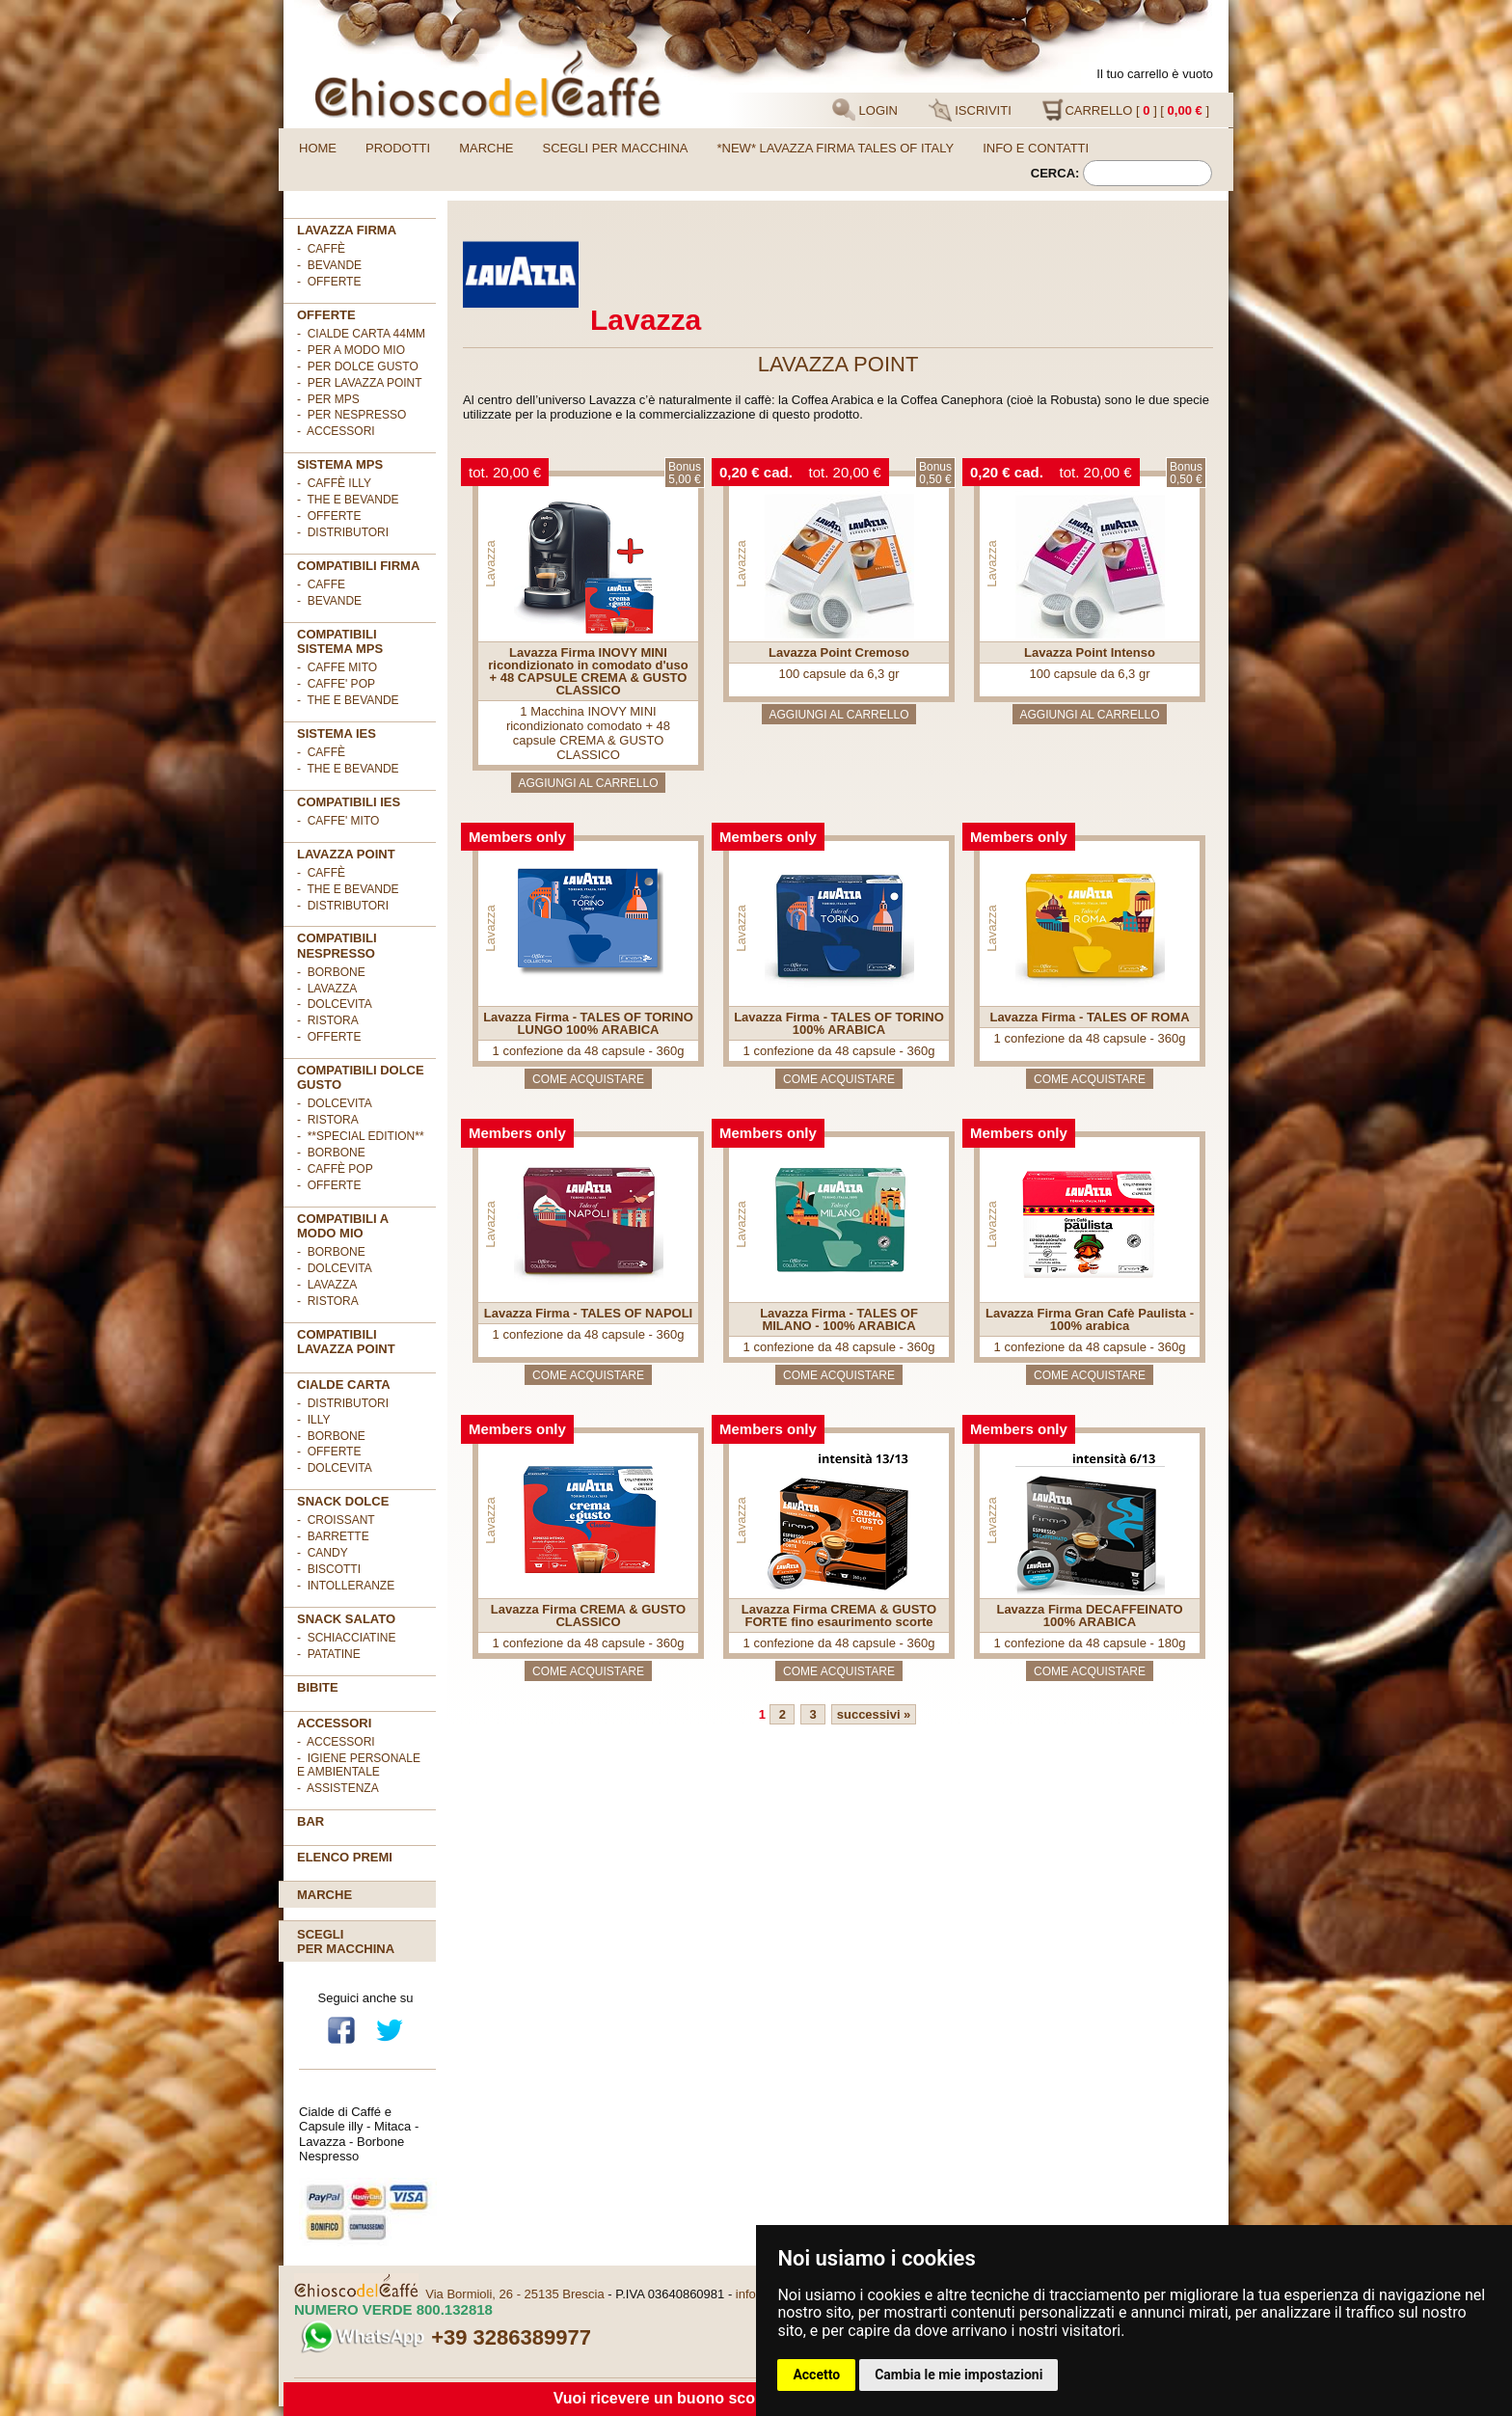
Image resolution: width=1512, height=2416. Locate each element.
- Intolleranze (345, 1585)
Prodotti (397, 148)
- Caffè (321, 249)
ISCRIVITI (970, 110)
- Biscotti (329, 1569)
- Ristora (328, 1020)
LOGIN (865, 110)
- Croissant (336, 1520)
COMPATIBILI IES (348, 802)
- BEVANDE (329, 601)
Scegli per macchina (615, 148)
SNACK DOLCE (343, 1501)
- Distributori (343, 532)
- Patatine (329, 1654)
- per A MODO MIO (351, 350)
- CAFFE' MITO (338, 821)
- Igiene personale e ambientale (358, 1764)
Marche (486, 148)
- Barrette (333, 1536)
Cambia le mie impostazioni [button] (958, 2374)
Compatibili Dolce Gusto (360, 1077)
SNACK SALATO (346, 1619)
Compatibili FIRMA (358, 565)
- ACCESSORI (336, 431)
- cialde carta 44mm (361, 333)
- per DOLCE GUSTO (357, 366)
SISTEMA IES (336, 733)
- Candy (322, 1553)
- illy (313, 1419)
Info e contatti (1036, 148)
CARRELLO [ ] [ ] (1125, 110)
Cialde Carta (344, 1384)
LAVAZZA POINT (346, 854)
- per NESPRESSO (351, 414)
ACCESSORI (334, 1723)
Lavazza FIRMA (346, 230)
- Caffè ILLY (334, 483)
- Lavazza (327, 988)
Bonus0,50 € (935, 473)
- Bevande (329, 265)
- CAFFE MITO (337, 667)
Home (318, 148)
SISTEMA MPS (340, 464)
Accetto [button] (816, 2374)
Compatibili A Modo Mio (343, 1225)
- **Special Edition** (360, 1136)
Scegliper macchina (345, 1941)
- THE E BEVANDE (348, 700)
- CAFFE (321, 584)
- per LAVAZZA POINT (359, 383)
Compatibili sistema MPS (340, 641)
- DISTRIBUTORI (343, 1403)
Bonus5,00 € (684, 473)
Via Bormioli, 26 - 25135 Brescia (514, 2294)
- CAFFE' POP (336, 684)
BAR (310, 1821)
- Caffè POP (335, 1169)
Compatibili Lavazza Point (346, 1341)
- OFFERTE (329, 281)
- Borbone (331, 972)
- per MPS (328, 399)
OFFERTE (326, 315)
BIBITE (317, 1687)
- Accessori (336, 1742)
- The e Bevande (348, 499)
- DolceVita (334, 1004)
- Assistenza (338, 1788)
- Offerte (329, 516)
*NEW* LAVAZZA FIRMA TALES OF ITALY (836, 148)
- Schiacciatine (346, 1637)
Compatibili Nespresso (337, 945)
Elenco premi (344, 1857)
